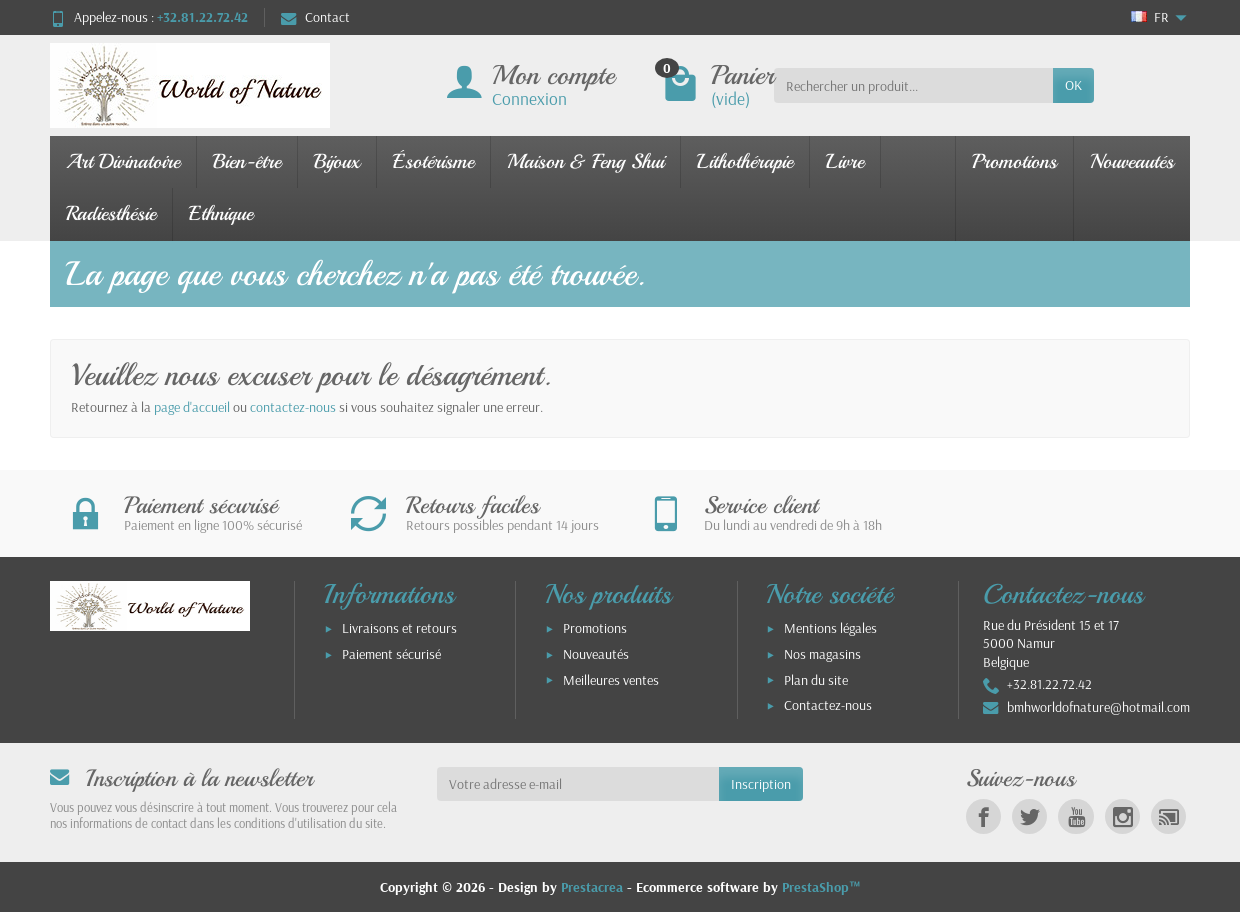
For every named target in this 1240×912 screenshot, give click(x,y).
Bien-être (247, 161)
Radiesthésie (111, 213)
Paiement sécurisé (391, 654)
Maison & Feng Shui (585, 161)
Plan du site (816, 680)
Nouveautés (1132, 161)
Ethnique (221, 213)
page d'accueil (192, 407)
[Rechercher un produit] (913, 85)
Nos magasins (822, 654)
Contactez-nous (828, 705)
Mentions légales (830, 628)
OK (1073, 85)
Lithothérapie (745, 161)
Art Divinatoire (123, 161)
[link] (983, 816)
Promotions (1014, 161)
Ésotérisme (433, 161)
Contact (315, 17)
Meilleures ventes (611, 680)
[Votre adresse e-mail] (578, 784)
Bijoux (337, 161)
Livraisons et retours (399, 628)
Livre (845, 161)
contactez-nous (293, 407)
